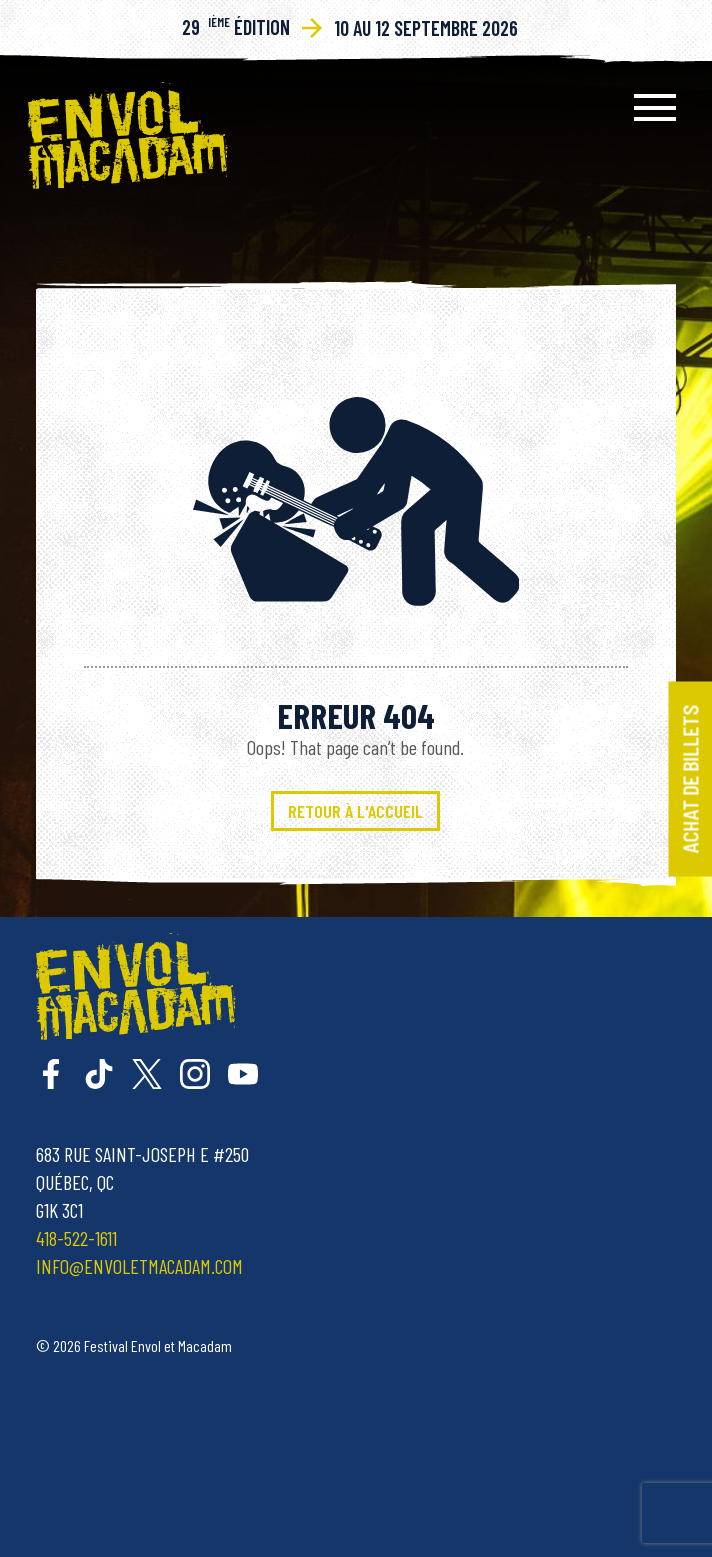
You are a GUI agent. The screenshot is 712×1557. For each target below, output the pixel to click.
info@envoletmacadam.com (139, 1266)
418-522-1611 (76, 1238)
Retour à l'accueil (355, 811)
